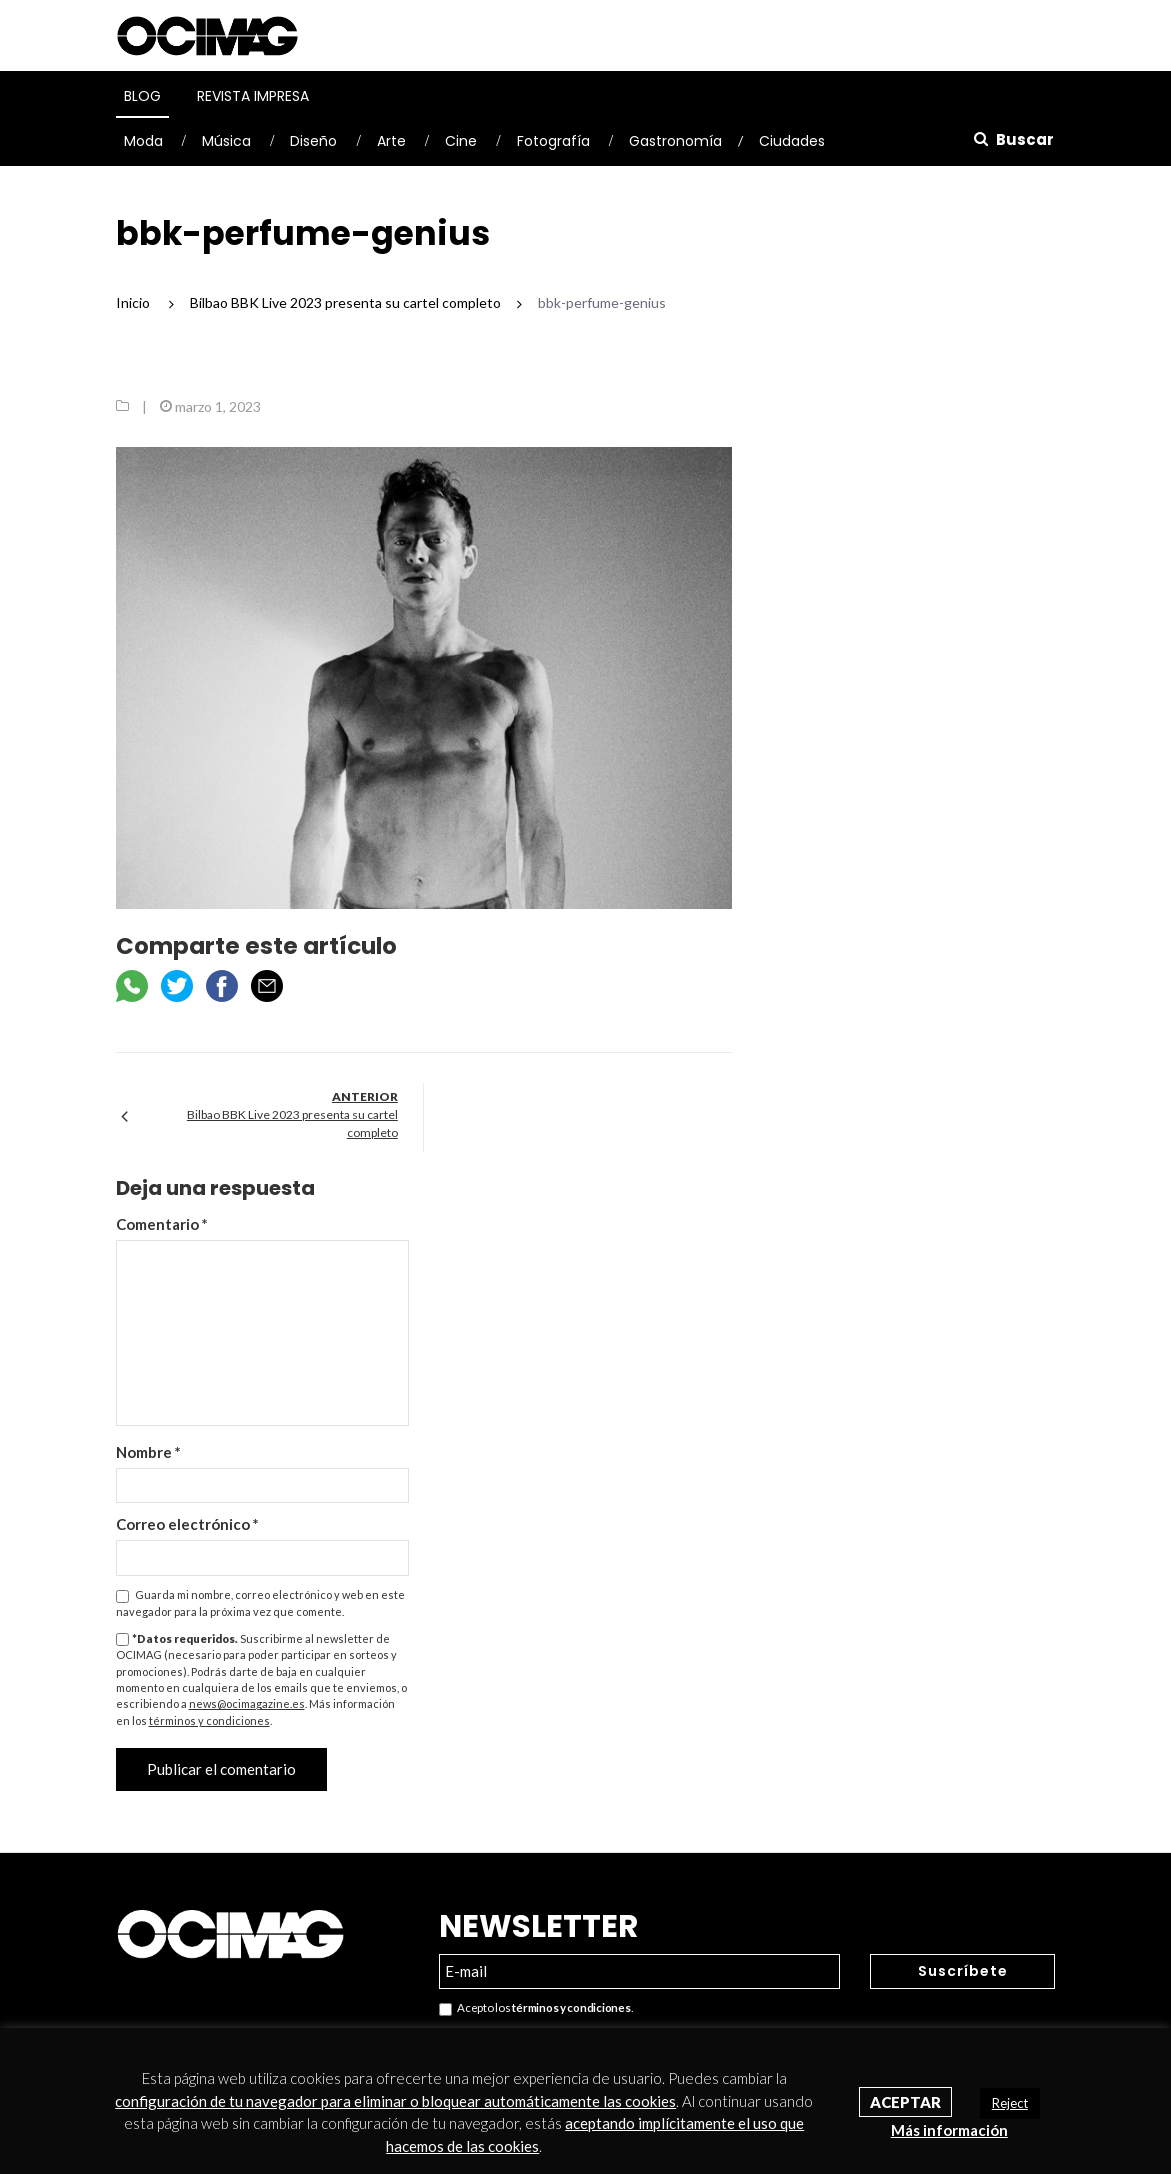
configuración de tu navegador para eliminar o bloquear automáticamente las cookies (395, 2101)
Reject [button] (1010, 2103)
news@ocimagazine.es (247, 1703)
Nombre (148, 1452)
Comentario (162, 1224)
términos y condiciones (209, 1720)
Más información (949, 2130)
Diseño (313, 141)
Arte (391, 141)
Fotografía (553, 141)
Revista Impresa (253, 96)
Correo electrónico (187, 1524)
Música (226, 141)
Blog (142, 96)
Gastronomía (675, 141)
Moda (143, 141)
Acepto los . (536, 2008)
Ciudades (792, 141)
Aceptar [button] (905, 2102)
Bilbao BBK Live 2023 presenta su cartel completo (292, 1123)
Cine (461, 141)
